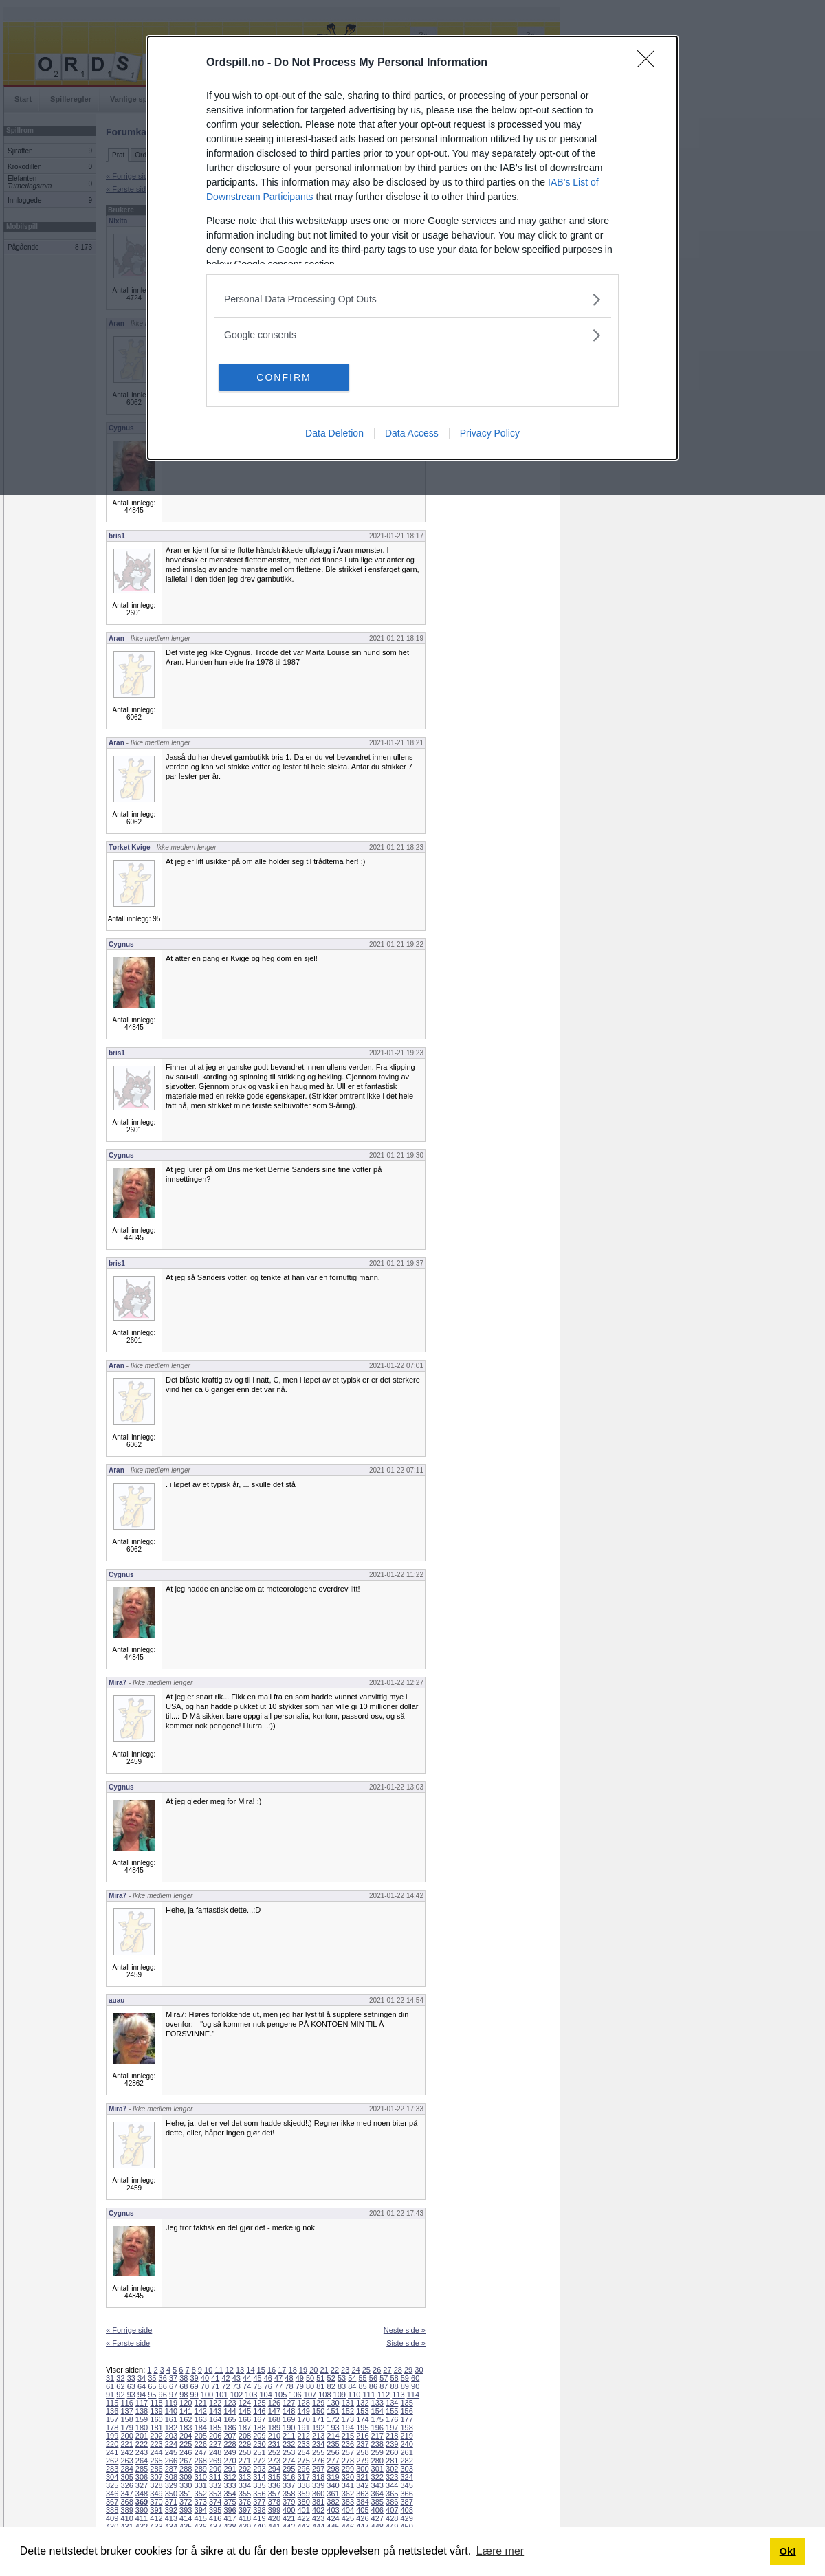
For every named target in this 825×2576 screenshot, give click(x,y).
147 (274, 2411)
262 (112, 2460)
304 (112, 2477)
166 (245, 2419)
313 (245, 2477)
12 (230, 2370)
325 (112, 2485)
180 (141, 2427)
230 (259, 2444)
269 (215, 2460)
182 (171, 2427)
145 (245, 2411)
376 (245, 2502)
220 (112, 2444)
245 (171, 2452)
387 (406, 2502)
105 (280, 2394)
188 (259, 2427)
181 (156, 2427)
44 (247, 2378)
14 (250, 2370)
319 (333, 2477)
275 (303, 2460)
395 (215, 2510)
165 (229, 2419)
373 (201, 2502)
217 (377, 2436)
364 (377, 2493)
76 (268, 2386)
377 (259, 2502)
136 (112, 2411)
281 (392, 2460)
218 (392, 2436)
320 (348, 2477)
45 (257, 2378)
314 (259, 2477)
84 (352, 2386)
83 (342, 2386)
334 (245, 2485)
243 (141, 2452)
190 (289, 2427)
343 (377, 2485)
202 (156, 2436)
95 (152, 2394)
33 (131, 2378)
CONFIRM (283, 377)
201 (141, 2436)
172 (333, 2419)
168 (274, 2419)
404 (348, 2510)
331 (201, 2485)
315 (274, 2477)
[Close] (650, 63)
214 (333, 2436)
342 (362, 2485)
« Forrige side (129, 2330)
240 (406, 2444)
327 (141, 2485)
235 (333, 2444)
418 (245, 2518)
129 (318, 2403)
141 (185, 2411)
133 (377, 2403)
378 (274, 2502)
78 (289, 2386)
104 (266, 2394)
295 (289, 2469)
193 (333, 2427)
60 (415, 2378)
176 (392, 2419)
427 (377, 2518)
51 (320, 2378)
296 (303, 2469)
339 (318, 2485)
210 (274, 2436)
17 (282, 2370)
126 (274, 2403)
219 (406, 2436)
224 (171, 2444)
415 (201, 2518)
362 (348, 2493)
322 (377, 2477)
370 (156, 2502)
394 (201, 2510)
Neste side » (405, 2330)
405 (362, 2510)
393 (185, 2510)
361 (333, 2493)
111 (368, 2394)
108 (324, 2394)
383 (348, 2502)
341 (348, 2485)
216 (362, 2436)
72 (225, 2386)
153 (362, 2411)
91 (110, 2394)
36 (163, 2378)
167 (259, 2419)
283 (112, 2469)
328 (156, 2485)
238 (377, 2444)
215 (348, 2436)
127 (289, 2403)
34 (142, 2378)
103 (251, 2394)
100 (207, 2394)
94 (142, 2394)
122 (215, 2403)
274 (289, 2460)
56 (373, 2378)
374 (215, 2502)
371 (171, 2502)
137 (126, 2411)
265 (156, 2460)
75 (257, 2386)
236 (348, 2444)
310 (201, 2477)
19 (303, 2370)
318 (318, 2477)
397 (245, 2510)
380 (303, 2502)
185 (215, 2427)
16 (271, 2370)
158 (126, 2419)
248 (215, 2452)
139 (156, 2411)
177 (406, 2419)
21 (324, 2370)
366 (406, 2493)
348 (141, 2493)
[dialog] (412, 247)
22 (335, 2370)
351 (185, 2493)
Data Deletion (334, 433)
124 (245, 2403)
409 (112, 2518)
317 (303, 2477)
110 (354, 2394)
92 (120, 2394)
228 (229, 2444)
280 (377, 2460)
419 (259, 2518)
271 (245, 2460)
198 (406, 2427)
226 (201, 2444)
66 (163, 2386)
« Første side (128, 2343)
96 (163, 2394)
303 (406, 2469)
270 (229, 2460)
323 (392, 2477)
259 (377, 2452)
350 (171, 2493)
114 (413, 2394)
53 (342, 2378)
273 (274, 2460)
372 (185, 2502)
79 (300, 2386)
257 (348, 2452)
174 (362, 2419)
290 (215, 2469)
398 (259, 2510)
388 (112, 2510)
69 (194, 2386)
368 (126, 2502)
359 (303, 2493)
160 (156, 2419)
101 (221, 2394)
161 (171, 2419)
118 (156, 2403)
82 (331, 2386)
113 (398, 2394)
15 (261, 2370)
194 (348, 2427)
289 (201, 2469)
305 (126, 2477)
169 (289, 2419)
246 (185, 2452)
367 (112, 2502)
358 (289, 2493)
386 (392, 2502)
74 (247, 2386)
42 (225, 2378)
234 (318, 2444)
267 (185, 2460)
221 (126, 2444)
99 (194, 2394)
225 (185, 2444)
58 (394, 2378)
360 (318, 2493)
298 (333, 2469)
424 (333, 2518)
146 (259, 2411)
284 (126, 2469)
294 (274, 2469)
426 (362, 2518)
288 (185, 2469)
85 (363, 2386)
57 (384, 2378)
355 (245, 2493)
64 (142, 2386)
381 (318, 2502)
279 (362, 2460)
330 (185, 2485)
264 (141, 2460)
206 (215, 2436)
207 (229, 2436)
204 (185, 2436)
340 (333, 2485)
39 (194, 2378)
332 (215, 2485)
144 (229, 2411)
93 (131, 2394)
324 (406, 2477)
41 (215, 2378)
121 (201, 2403)
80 (310, 2386)
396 (229, 2510)
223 (156, 2444)
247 (201, 2452)
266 (171, 2460)
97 (173, 2394)
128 (303, 2403)
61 (110, 2386)
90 (415, 2386)
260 (392, 2452)
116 (126, 2403)
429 (406, 2518)
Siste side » (406, 2343)
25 (366, 2370)
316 (289, 2477)
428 (392, 2518)
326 (126, 2485)
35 (152, 2378)
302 (392, 2469)
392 (171, 2510)
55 (363, 2378)
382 (333, 2502)
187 (245, 2427)
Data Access (412, 433)
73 (236, 2386)
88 (394, 2386)
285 (141, 2469)
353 (215, 2493)
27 (387, 2370)
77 (278, 2386)
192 (318, 2427)
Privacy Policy (490, 433)
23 (345, 2370)
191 (303, 2427)
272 (259, 2460)
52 (331, 2378)
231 (274, 2444)
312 (229, 2477)
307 (156, 2477)
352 (201, 2493)
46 (268, 2378)
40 (205, 2378)
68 (183, 2386)
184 (201, 2427)
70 (205, 2386)
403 (333, 2510)
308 (171, 2477)
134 (392, 2403)
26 (377, 2370)
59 (405, 2378)
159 (141, 2419)
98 (183, 2394)
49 (300, 2378)
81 (320, 2386)
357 (274, 2493)
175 (377, 2419)
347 (126, 2493)
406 (377, 2510)
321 (362, 2477)
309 (185, 2477)
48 (289, 2378)
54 (352, 2378)
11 (218, 2370)
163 (201, 2419)
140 (171, 2411)
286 (156, 2469)
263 (126, 2460)
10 (208, 2370)
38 (183, 2378)
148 (289, 2411)
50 (310, 2378)
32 (120, 2378)
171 (318, 2419)
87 (384, 2386)
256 (333, 2452)
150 (318, 2411)
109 (339, 2394)
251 (259, 2452)
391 (156, 2510)
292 (245, 2469)
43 (236, 2378)
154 (377, 2411)
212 (303, 2436)
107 (310, 2394)
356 (259, 2493)
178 (112, 2427)
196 (377, 2427)
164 (215, 2419)
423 (318, 2518)
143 (215, 2411)
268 (201, 2460)
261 (406, 2452)
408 (406, 2510)
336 (274, 2485)
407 (392, 2510)
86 (373, 2386)
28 (398, 2370)
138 (141, 2411)
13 (240, 2370)
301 (377, 2469)
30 (419, 2370)
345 (406, 2485)
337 (289, 2485)
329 (171, 2485)
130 (333, 2403)
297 (318, 2469)
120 (185, 2403)
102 (236, 2394)
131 (348, 2403)
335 (259, 2485)
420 (274, 2518)
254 (303, 2452)
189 (274, 2427)
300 (362, 2469)
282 (406, 2460)
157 (112, 2419)
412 (156, 2518)
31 (110, 2378)
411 (141, 2518)
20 (313, 2370)
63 (131, 2386)
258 (362, 2452)
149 (303, 2411)
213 (318, 2436)
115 (112, 2403)
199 (112, 2436)
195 (362, 2427)
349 (156, 2493)
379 (289, 2502)
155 (392, 2411)
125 (259, 2403)
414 (185, 2518)
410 (126, 2518)
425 (348, 2518)
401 (303, 2510)
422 (303, 2518)
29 (408, 2370)
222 (141, 2444)
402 (318, 2510)
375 (229, 2502)
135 (406, 2403)
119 (171, 2403)
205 (201, 2436)
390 (141, 2510)
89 (405, 2386)
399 (274, 2510)
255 (318, 2452)
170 (303, 2419)
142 (201, 2411)
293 (259, 2469)
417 (229, 2518)
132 (362, 2403)
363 (362, 2493)
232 (289, 2444)
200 (126, 2436)
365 (392, 2493)
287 (171, 2469)
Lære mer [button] (500, 2551)
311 (215, 2477)
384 (362, 2502)
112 (383, 2394)
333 (229, 2485)
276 (318, 2460)
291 (229, 2469)
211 (289, 2436)
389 (126, 2510)
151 (333, 2411)
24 (355, 2370)
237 (362, 2444)
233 (303, 2444)
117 (141, 2403)
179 (126, 2427)
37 (173, 2378)
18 (293, 2370)
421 (289, 2518)
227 (215, 2444)
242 (126, 2452)
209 (259, 2436)
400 (289, 2510)
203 (171, 2436)
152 (348, 2411)
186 (229, 2427)
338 (303, 2485)
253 (289, 2452)
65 (152, 2386)
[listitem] (412, 299)
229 (245, 2444)
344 (392, 2485)
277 (333, 2460)
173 (348, 2419)
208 (245, 2436)
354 (229, 2493)
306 (141, 2477)
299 (348, 2469)
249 (229, 2452)
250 (245, 2452)
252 (274, 2452)
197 (392, 2427)
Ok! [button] (788, 2551)
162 (185, 2419)
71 (215, 2386)
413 (171, 2518)
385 (377, 2502)
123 (229, 2403)
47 (278, 2378)
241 (112, 2452)
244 (156, 2452)
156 (406, 2411)
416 (215, 2518)
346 (112, 2493)
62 (120, 2386)
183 (185, 2427)
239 (392, 2444)
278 (348, 2460)
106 (295, 2394)
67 (173, 2386)
